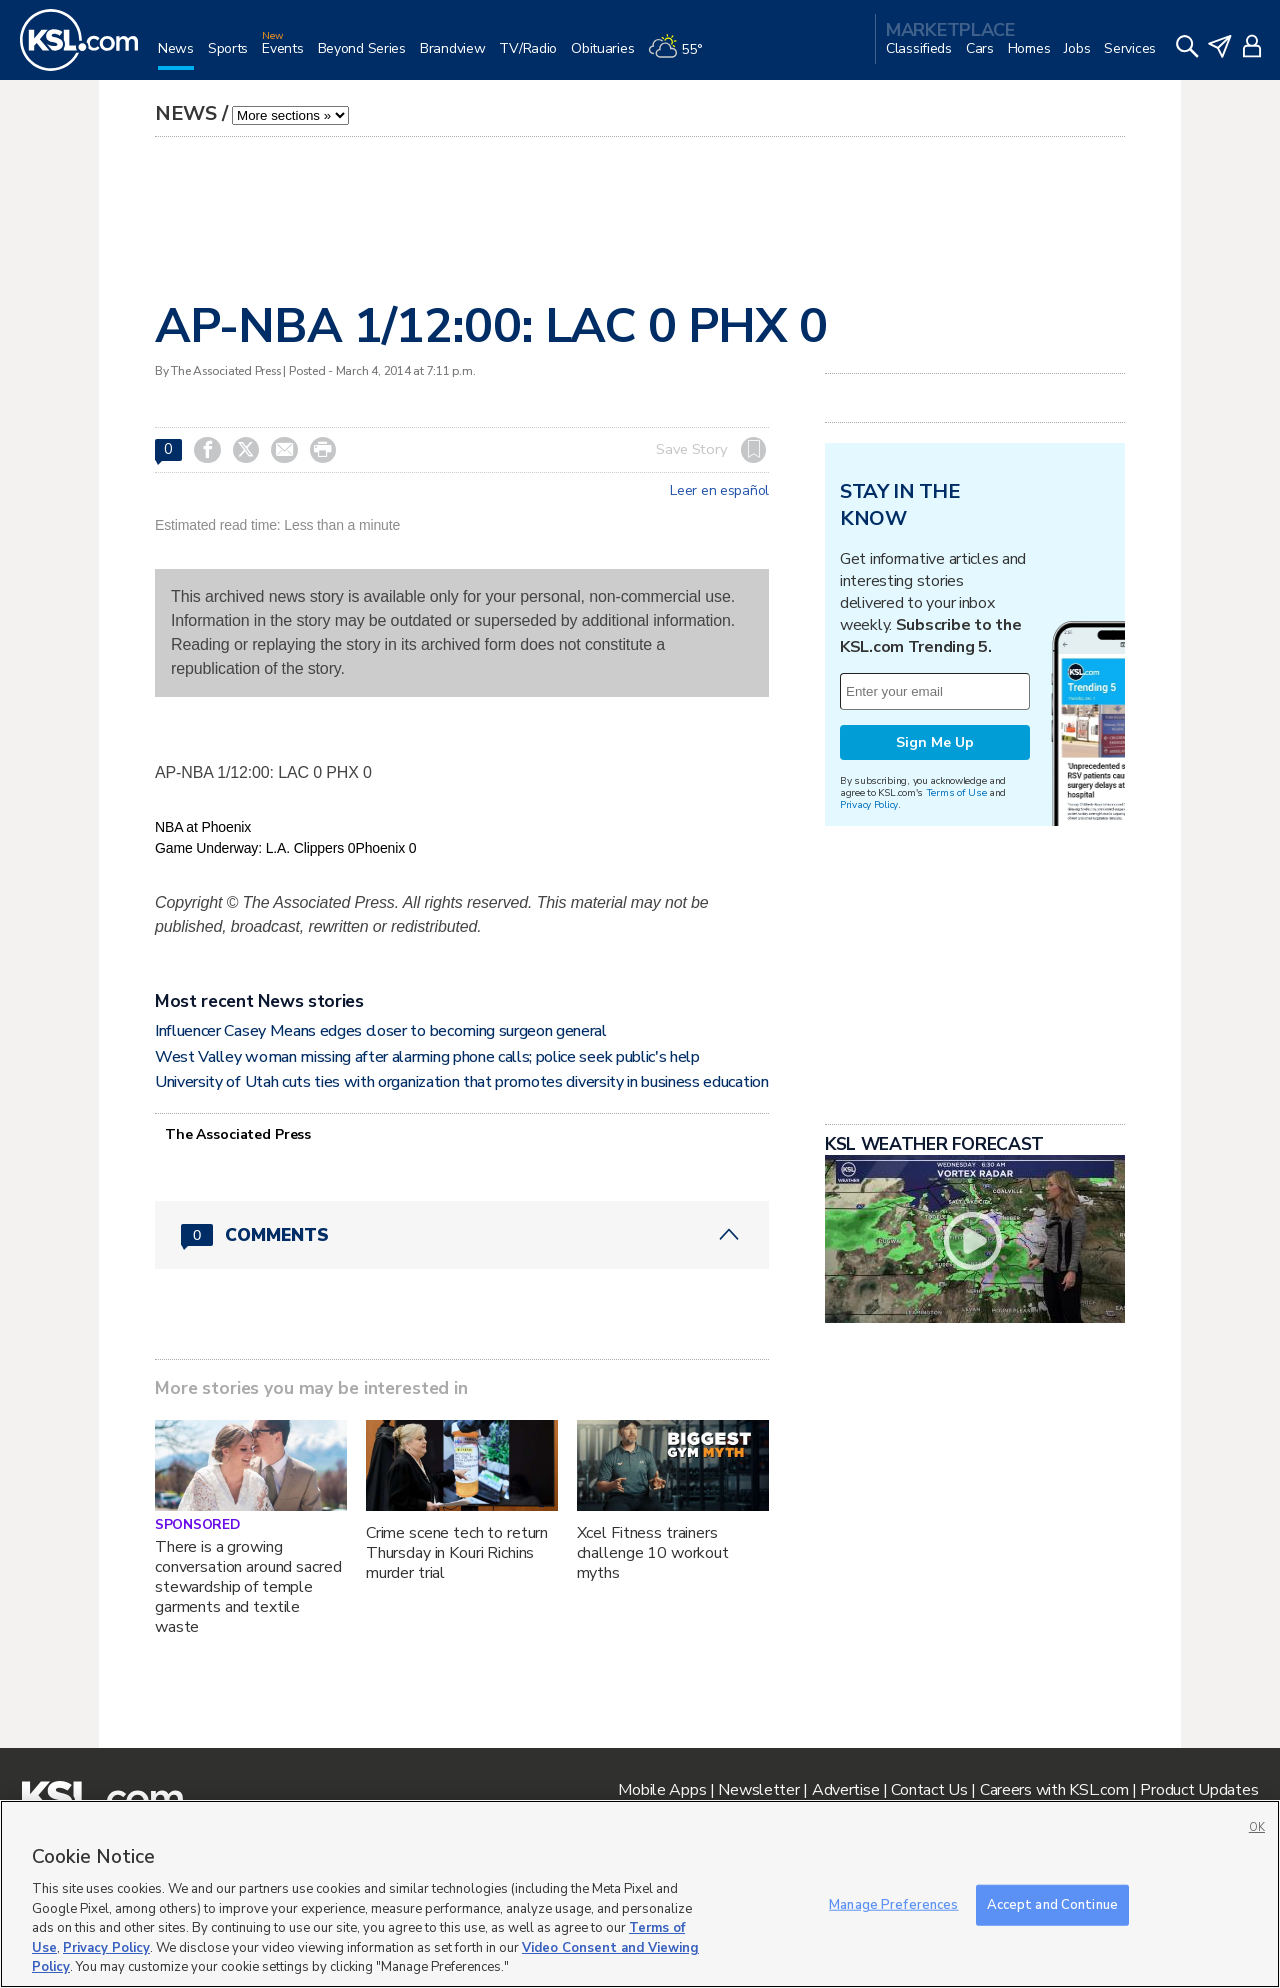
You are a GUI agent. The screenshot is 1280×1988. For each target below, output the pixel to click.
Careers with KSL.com (1054, 1790)
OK (1257, 1827)
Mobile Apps (662, 1790)
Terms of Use (956, 792)
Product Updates (1199, 1790)
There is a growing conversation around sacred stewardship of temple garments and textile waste (248, 1587)
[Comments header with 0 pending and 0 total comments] (462, 1235)
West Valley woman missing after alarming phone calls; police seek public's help (427, 1057)
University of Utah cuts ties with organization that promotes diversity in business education (462, 1082)
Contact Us (929, 1790)
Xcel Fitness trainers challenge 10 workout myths (653, 1553)
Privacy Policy (869, 804)
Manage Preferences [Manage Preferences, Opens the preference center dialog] (893, 1904)
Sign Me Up (935, 742)
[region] (640, 1894)
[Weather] (682, 56)
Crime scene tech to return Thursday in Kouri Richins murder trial (457, 1553)
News (186, 113)
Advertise (845, 1790)
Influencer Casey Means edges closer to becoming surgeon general (381, 1031)
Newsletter (758, 1790)
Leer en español (719, 491)
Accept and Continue (1052, 1904)
